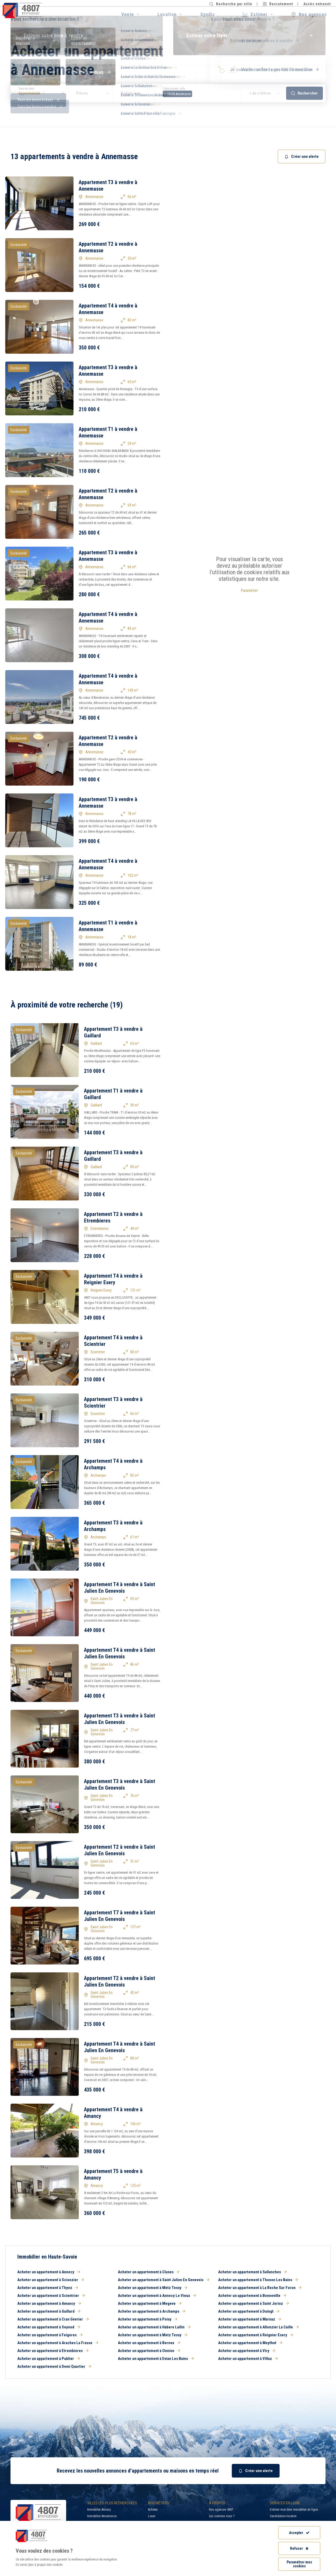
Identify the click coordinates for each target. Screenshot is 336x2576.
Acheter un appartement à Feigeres (49, 2335)
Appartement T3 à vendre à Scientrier (113, 1402)
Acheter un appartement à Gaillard (48, 2311)
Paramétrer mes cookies (299, 2564)
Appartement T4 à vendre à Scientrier (113, 1340)
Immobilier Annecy (99, 2509)
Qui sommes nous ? (221, 2516)
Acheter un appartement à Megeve (149, 2303)
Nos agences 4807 (221, 2509)
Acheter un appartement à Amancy (49, 2303)
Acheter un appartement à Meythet (250, 2342)
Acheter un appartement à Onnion (149, 2350)
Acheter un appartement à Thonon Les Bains (258, 2279)
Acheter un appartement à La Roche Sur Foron (259, 2287)
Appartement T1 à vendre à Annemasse (108, 432)
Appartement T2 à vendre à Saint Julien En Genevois (119, 1850)
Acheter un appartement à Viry (246, 2350)
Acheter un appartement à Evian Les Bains (156, 2358)
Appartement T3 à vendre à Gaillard (113, 1032)
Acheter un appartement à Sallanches (252, 2272)
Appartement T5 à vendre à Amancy (113, 2174)
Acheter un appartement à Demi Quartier (54, 2366)
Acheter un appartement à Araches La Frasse (57, 2342)
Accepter (299, 2533)
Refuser (299, 2548)
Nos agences (309, 14)
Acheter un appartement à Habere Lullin (154, 2327)
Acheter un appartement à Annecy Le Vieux (157, 2295)
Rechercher (304, 93)
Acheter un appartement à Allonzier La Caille (258, 2327)
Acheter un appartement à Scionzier (50, 2279)
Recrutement (278, 4)
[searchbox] (194, 93)
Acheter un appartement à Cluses (148, 2272)
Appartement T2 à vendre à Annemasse (108, 247)
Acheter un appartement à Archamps (151, 2311)
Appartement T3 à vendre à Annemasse (108, 185)
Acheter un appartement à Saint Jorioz (253, 2303)
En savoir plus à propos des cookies (39, 2565)
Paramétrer (249, 590)
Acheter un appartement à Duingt (248, 2311)
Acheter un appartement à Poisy (147, 2319)
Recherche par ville (230, 4)
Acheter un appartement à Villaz (248, 2358)
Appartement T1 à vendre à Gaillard (113, 1094)
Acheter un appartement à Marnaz (249, 2319)
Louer (151, 2516)
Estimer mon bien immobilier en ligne (294, 2509)
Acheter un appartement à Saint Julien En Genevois (163, 2279)
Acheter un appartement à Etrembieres (52, 2350)
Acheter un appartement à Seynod (48, 2327)
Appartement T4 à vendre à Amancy (113, 2112)
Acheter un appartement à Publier (48, 2358)
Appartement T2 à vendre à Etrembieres (113, 1217)
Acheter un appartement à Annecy (48, 2272)
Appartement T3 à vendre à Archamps (113, 1525)
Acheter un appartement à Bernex (149, 2342)
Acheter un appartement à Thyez (47, 2287)
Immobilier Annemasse (102, 2516)
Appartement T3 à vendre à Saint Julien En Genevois (119, 1718)
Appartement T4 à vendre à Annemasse (108, 308)
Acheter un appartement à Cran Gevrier (53, 2319)
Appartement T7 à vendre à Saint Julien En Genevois (119, 1915)
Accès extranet (317, 4)
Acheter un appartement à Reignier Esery (255, 2335)
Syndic (207, 14)
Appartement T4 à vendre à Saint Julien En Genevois (119, 1587)
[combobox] (198, 93)
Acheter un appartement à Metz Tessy (152, 2287)
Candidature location (283, 2516)
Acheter (153, 2509)
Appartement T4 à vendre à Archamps (113, 1464)
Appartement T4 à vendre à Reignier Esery (113, 1279)
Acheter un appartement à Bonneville (252, 2295)
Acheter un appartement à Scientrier (51, 2295)
